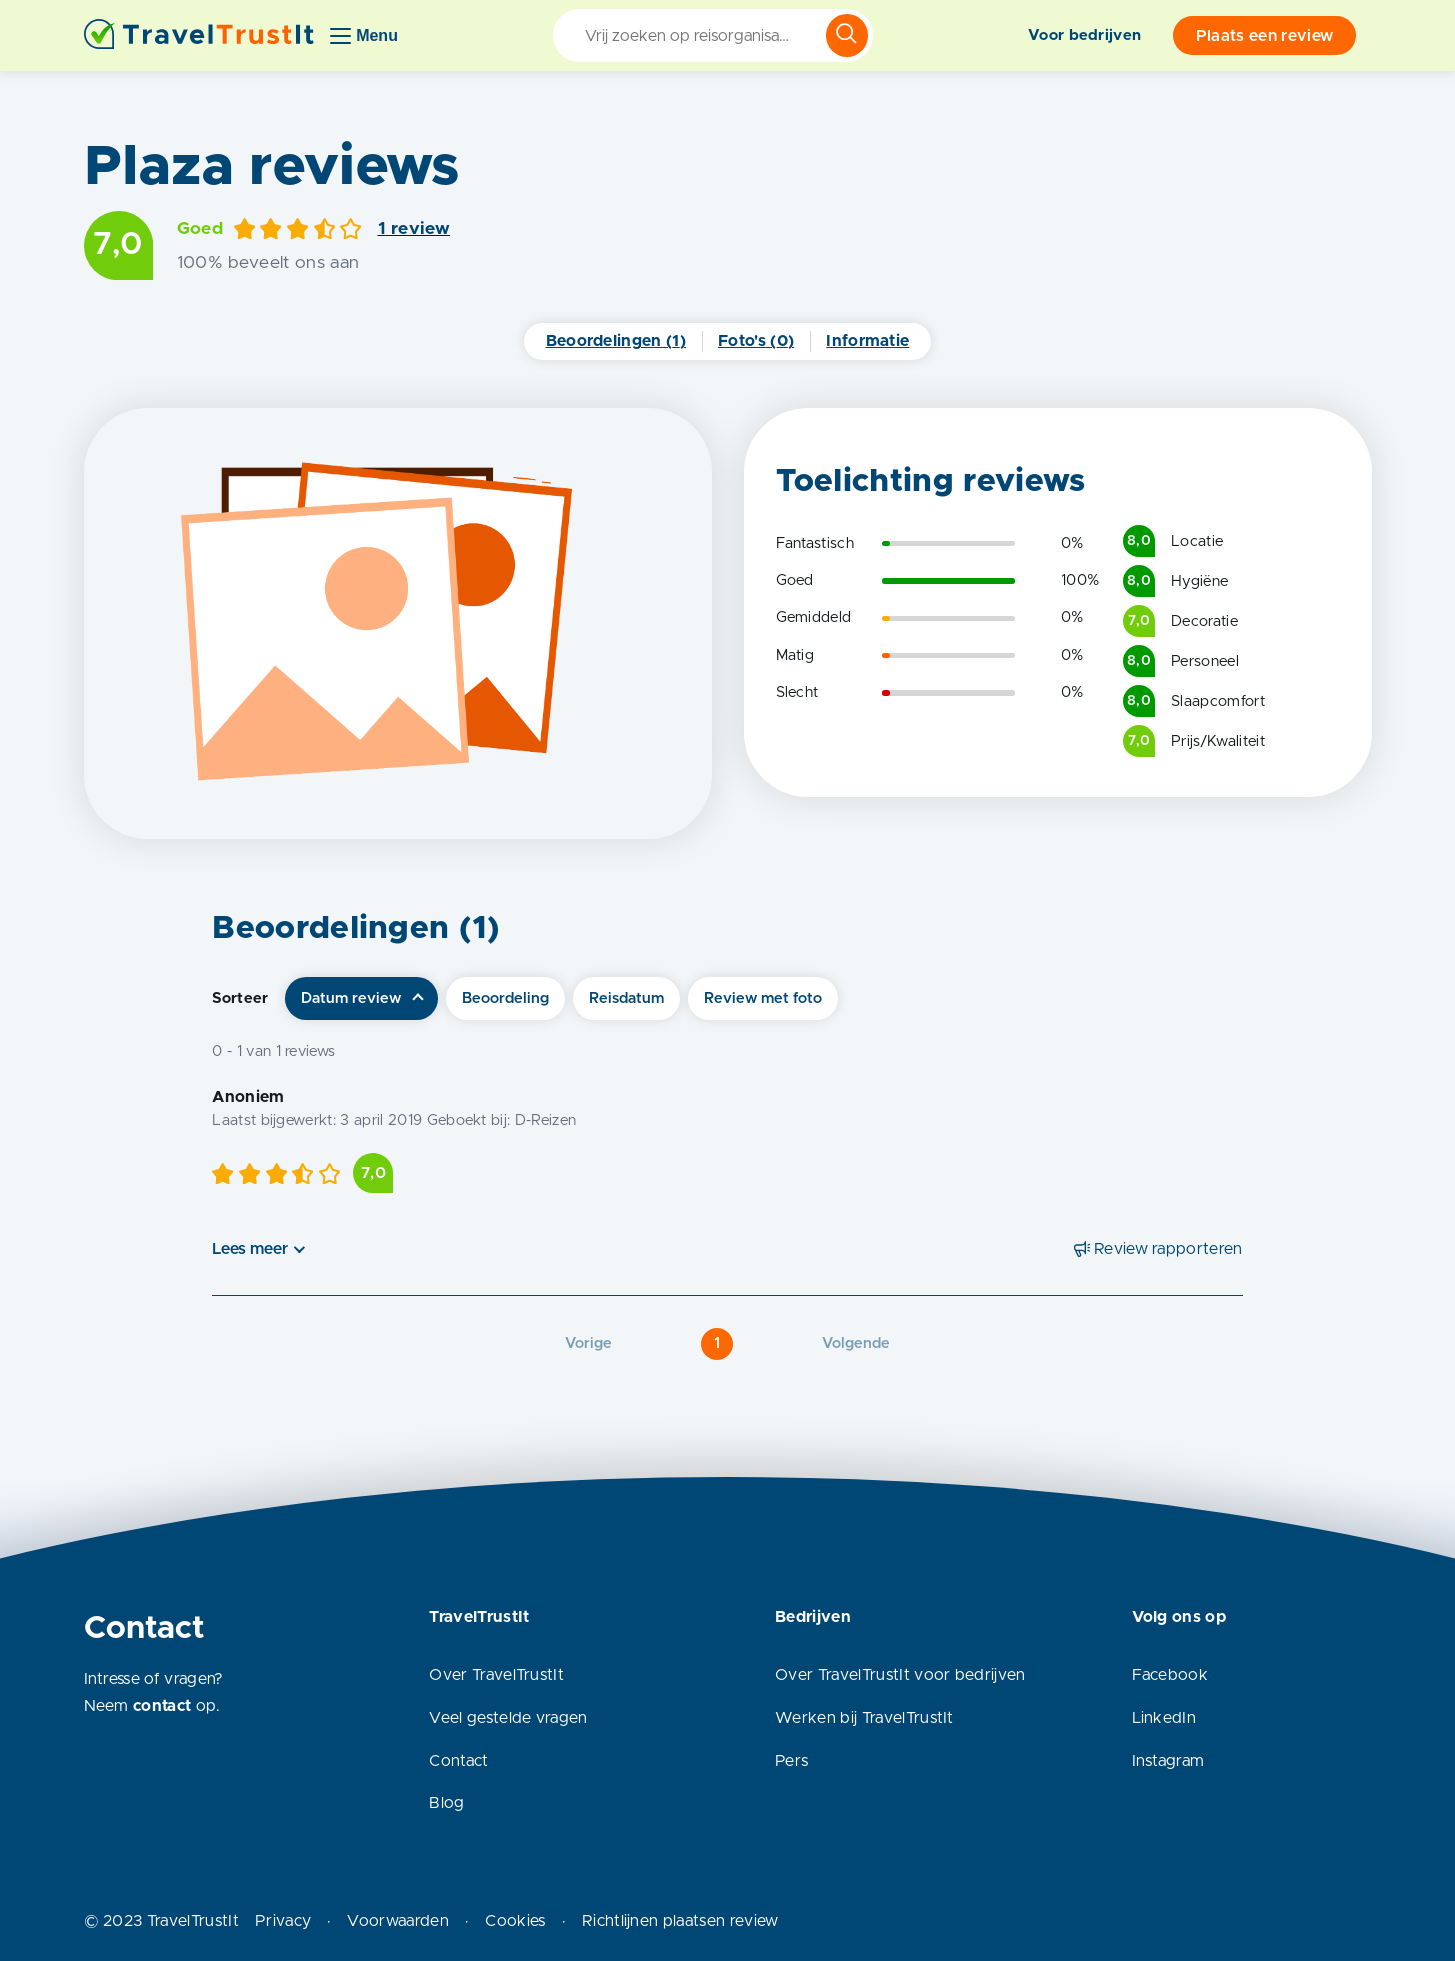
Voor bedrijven (1084, 35)
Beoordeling (505, 998)
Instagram (1168, 1761)
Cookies (515, 1921)
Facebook (1170, 1675)
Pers (791, 1761)
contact (162, 1706)
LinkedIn (1164, 1718)
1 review (414, 229)
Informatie (867, 341)
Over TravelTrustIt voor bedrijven (900, 1675)
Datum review (351, 998)
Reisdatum (626, 998)
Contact (458, 1761)
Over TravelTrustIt (496, 1675)
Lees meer (250, 1249)
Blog (446, 1803)
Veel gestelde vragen (508, 1718)
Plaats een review (1264, 36)
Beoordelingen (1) (616, 341)
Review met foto (763, 998)
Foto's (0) (756, 341)
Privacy (283, 1921)
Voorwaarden (398, 1921)
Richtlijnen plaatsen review (680, 1921)
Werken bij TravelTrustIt (864, 1718)
